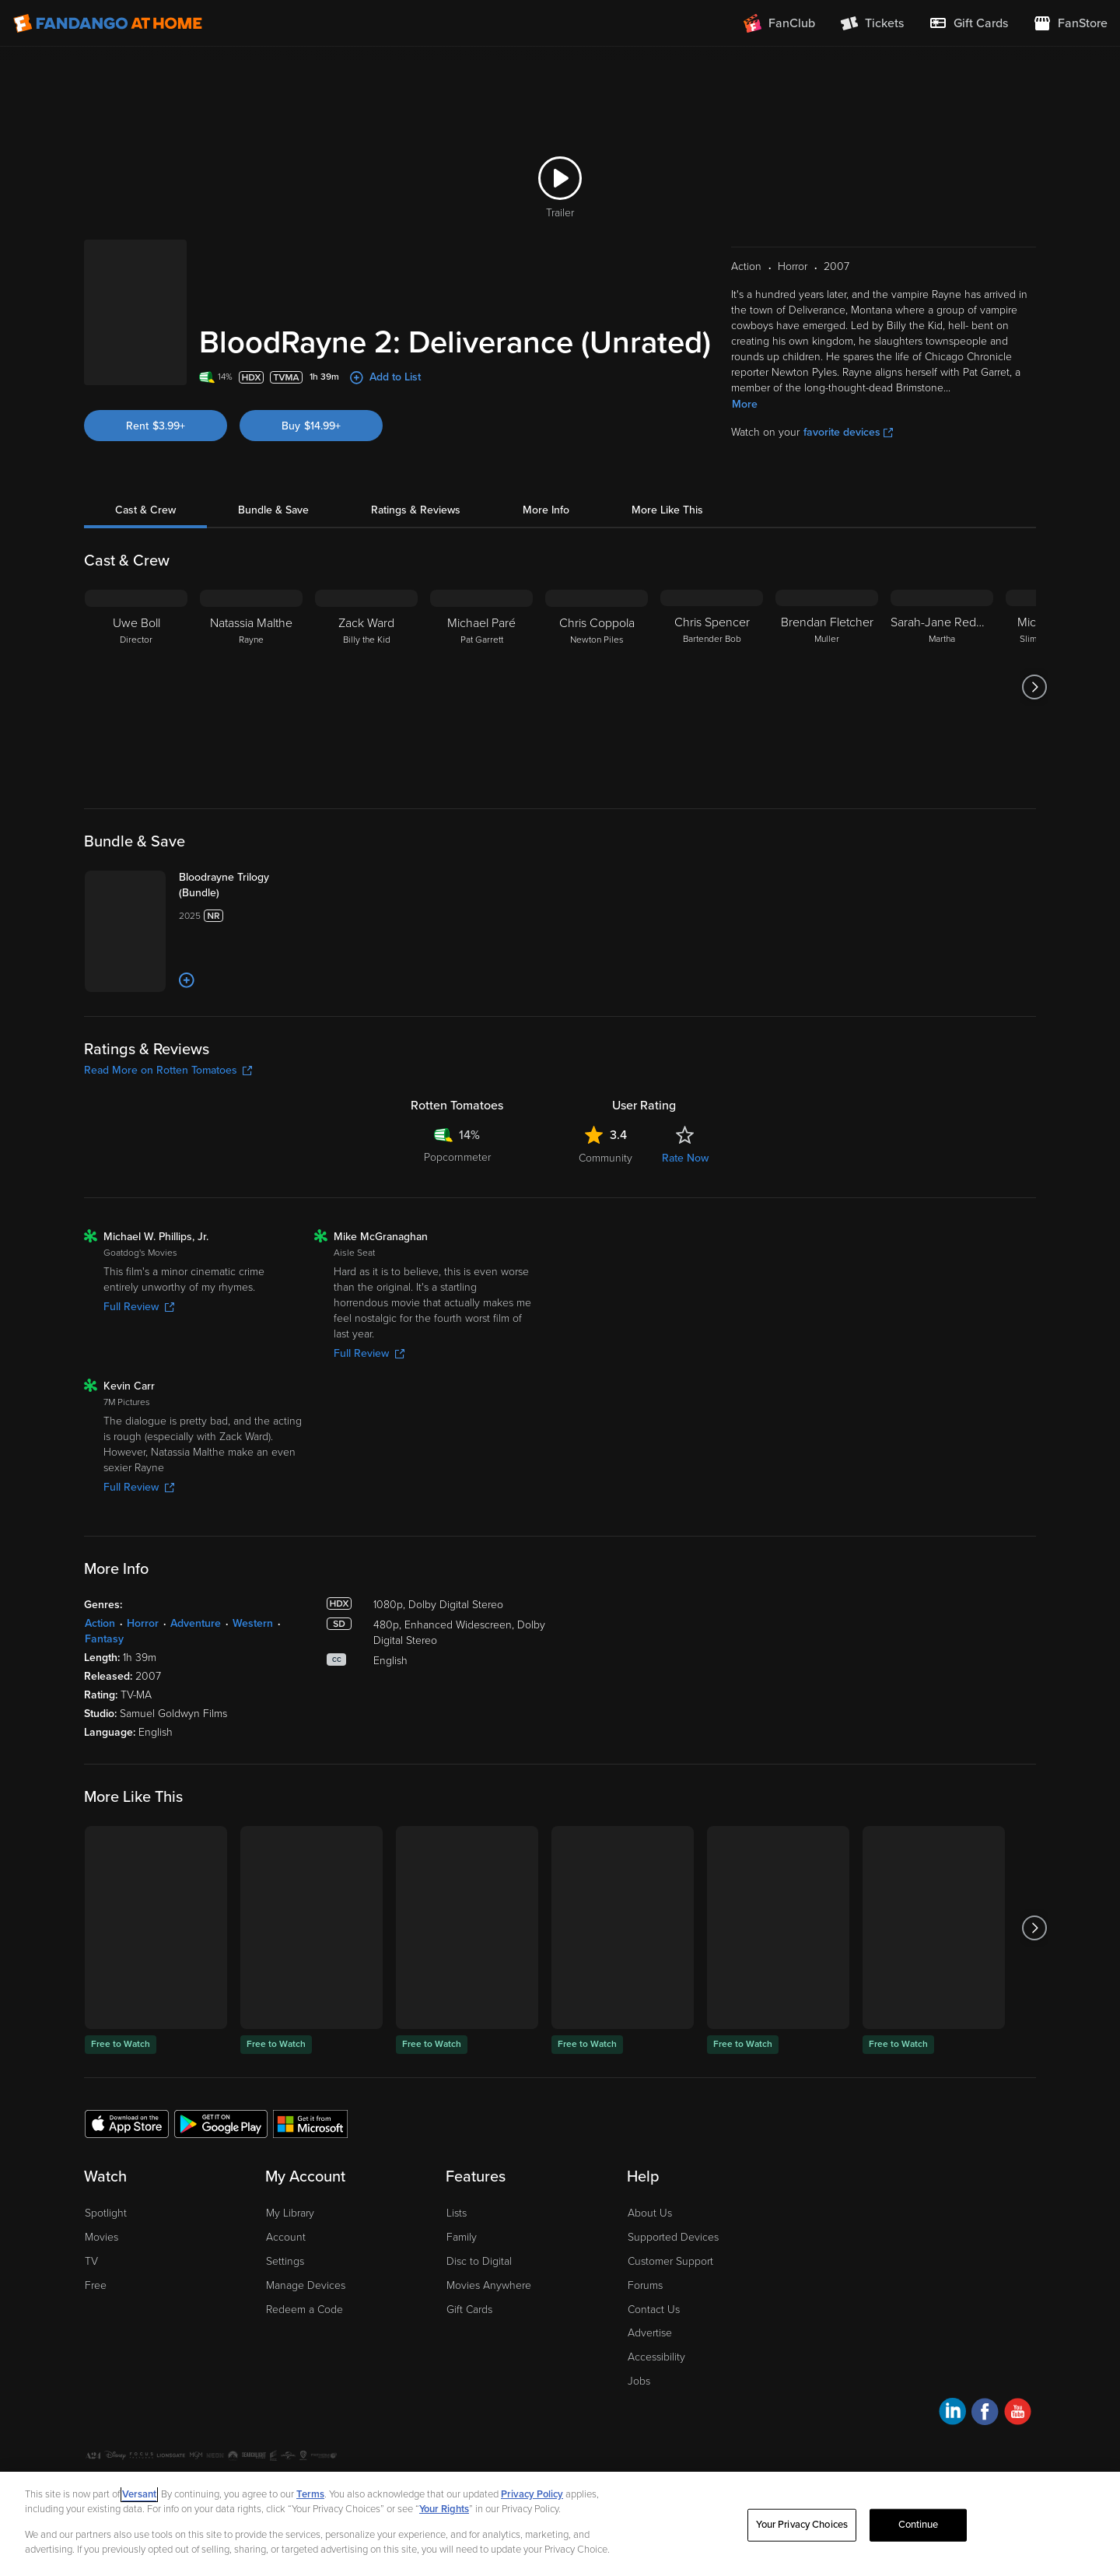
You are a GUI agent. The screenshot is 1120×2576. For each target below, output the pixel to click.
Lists (456, 2259)
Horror (143, 1670)
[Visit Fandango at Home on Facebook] (985, 2459)
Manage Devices (305, 2331)
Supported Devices (673, 2283)
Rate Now (685, 1204)
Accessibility (656, 2403)
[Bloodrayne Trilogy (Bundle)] (262, 873)
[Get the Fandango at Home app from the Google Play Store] (220, 2169)
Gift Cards (469, 2355)
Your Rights (444, 2509)
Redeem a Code (304, 2355)
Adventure (195, 1670)
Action (100, 1670)
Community (605, 1204)
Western (253, 1670)
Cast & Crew (145, 490)
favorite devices (848, 412)
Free (96, 2331)
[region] (560, 2524)
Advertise (650, 2379)
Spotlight (106, 2259)
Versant (139, 2494)
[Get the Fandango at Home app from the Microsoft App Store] (310, 2169)
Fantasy (104, 1685)
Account (286, 2283)
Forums (645, 2331)
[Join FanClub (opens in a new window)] (779, 23)
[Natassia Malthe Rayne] (251, 668)
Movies (101, 2283)
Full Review (138, 1353)
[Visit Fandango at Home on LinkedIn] (952, 2459)
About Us (650, 2259)
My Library (290, 2259)
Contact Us (654, 2355)
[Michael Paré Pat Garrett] (481, 668)
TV (91, 2307)
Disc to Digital (479, 2307)
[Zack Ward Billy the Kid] (366, 668)
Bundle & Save (273, 490)
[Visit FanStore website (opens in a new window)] (1070, 23)
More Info (546, 490)
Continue (918, 2524)
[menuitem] (968, 23)
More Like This (667, 490)
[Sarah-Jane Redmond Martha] (942, 668)
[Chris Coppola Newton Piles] (596, 668)
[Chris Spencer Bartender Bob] (712, 668)
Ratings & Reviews (415, 490)
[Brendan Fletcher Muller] (827, 668)
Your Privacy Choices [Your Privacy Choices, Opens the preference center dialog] (802, 2524)
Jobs (639, 2427)
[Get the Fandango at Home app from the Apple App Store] (127, 2169)
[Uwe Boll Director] (136, 668)
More (745, 384)
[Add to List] (230, 1027)
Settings (285, 2307)
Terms (310, 2494)
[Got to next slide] (1034, 668)
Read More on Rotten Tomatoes (168, 1116)
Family (461, 2283)
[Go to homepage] (107, 23)
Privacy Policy (532, 2494)
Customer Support (670, 2307)
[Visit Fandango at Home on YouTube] (1017, 2459)
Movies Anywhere (488, 2331)
